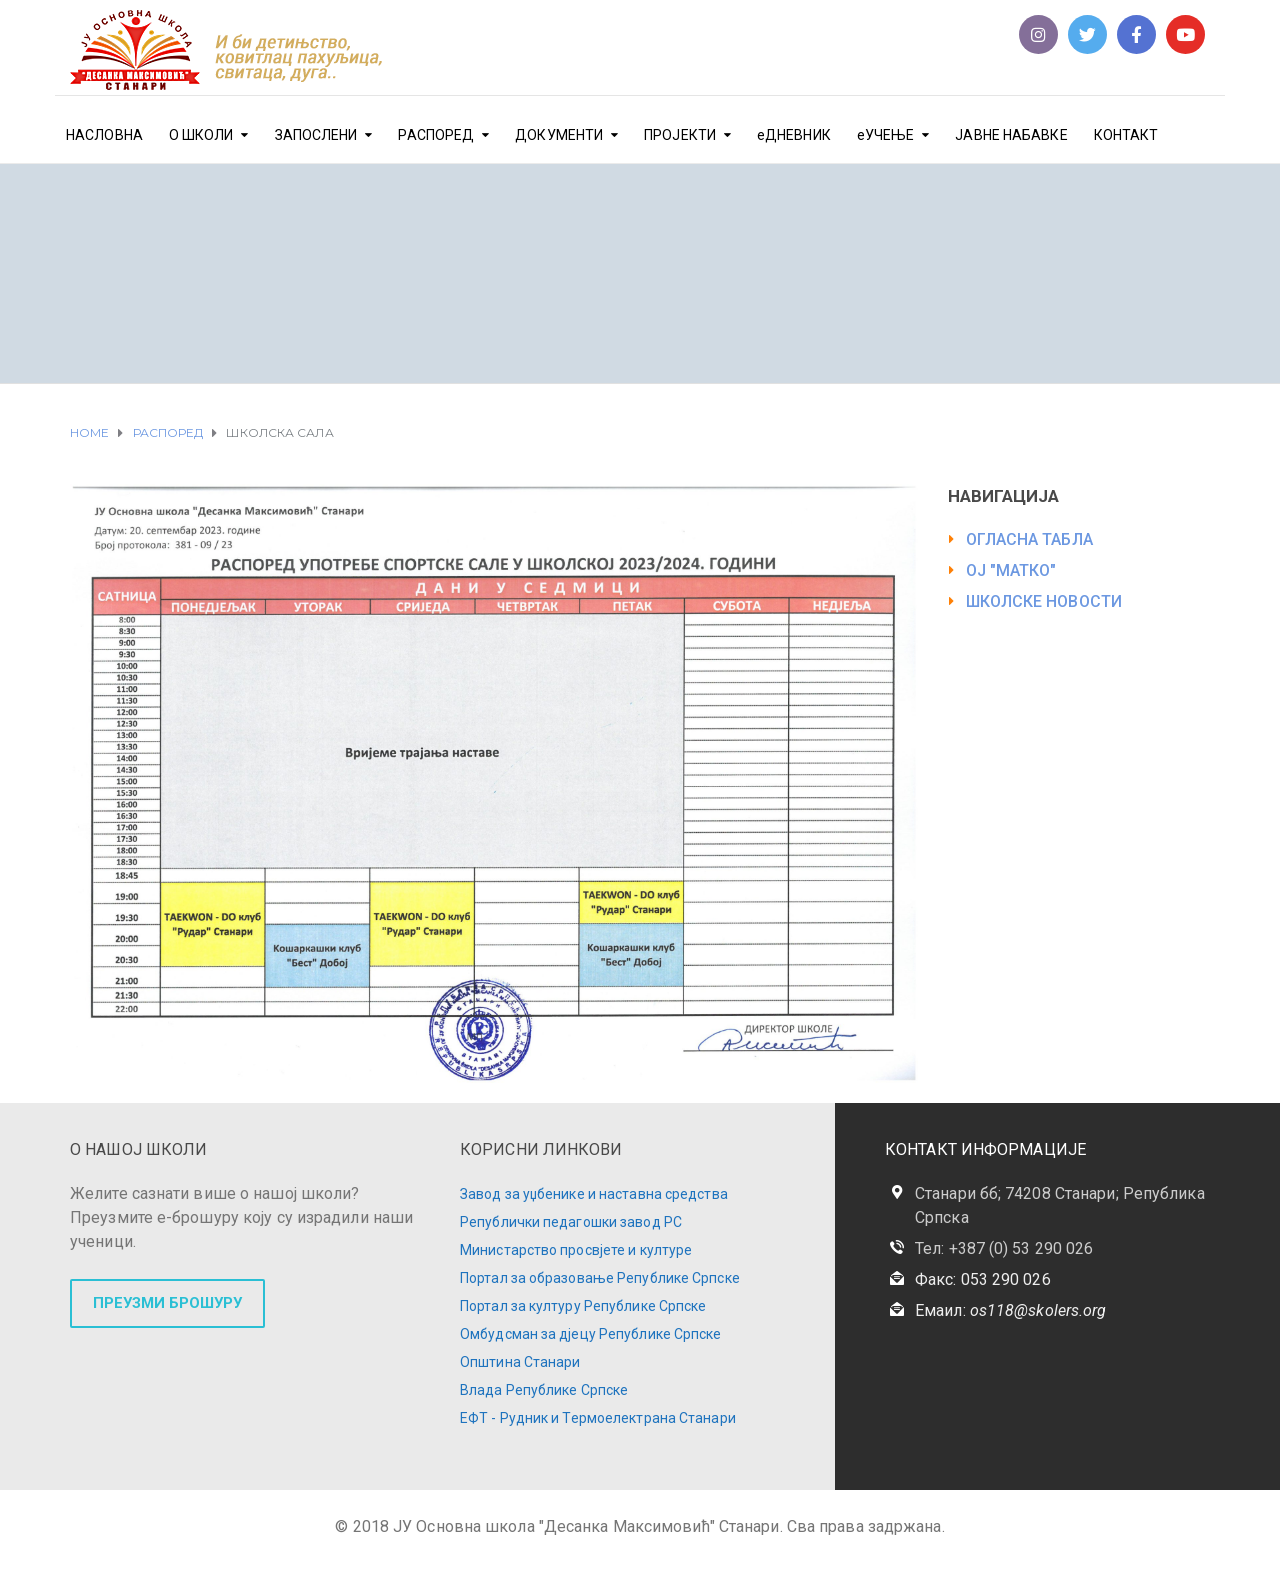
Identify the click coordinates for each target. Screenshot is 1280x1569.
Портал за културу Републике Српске (583, 1306)
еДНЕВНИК (794, 135)
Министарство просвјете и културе (576, 1250)
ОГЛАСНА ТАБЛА (1029, 539)
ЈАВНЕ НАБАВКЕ (1011, 135)
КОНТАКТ (1126, 135)
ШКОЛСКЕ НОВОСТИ (1044, 601)
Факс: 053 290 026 (983, 1279)
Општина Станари (520, 1362)
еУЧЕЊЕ (886, 135)
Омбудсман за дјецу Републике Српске (591, 1334)
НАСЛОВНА (104, 135)
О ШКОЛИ (201, 135)
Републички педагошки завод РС (571, 1222)
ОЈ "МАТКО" (1011, 570)
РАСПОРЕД (436, 135)
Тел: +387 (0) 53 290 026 (1004, 1248)
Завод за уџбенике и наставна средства (594, 1194)
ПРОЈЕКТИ (680, 135)
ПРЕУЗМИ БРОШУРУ (167, 1303)
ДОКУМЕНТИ (559, 135)
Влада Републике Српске (544, 1390)
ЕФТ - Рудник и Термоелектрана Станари (598, 1418)
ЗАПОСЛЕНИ (316, 135)
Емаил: (1010, 1310)
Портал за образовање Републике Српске (600, 1278)
